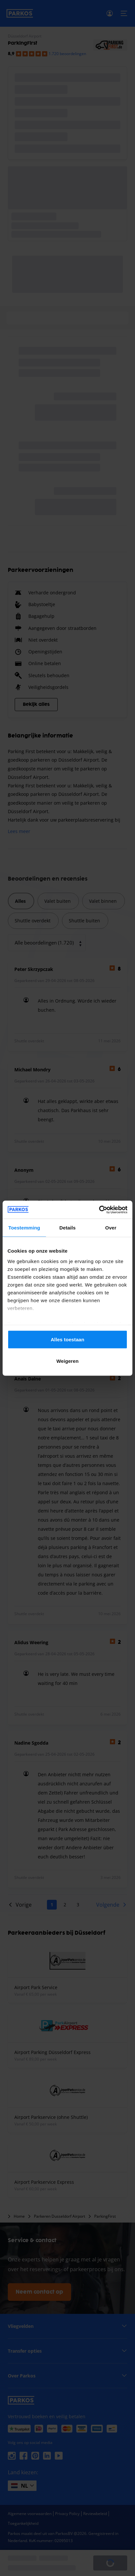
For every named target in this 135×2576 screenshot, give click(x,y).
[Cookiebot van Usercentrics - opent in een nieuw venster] (99, 1209)
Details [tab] (67, 1227)
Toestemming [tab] (24, 1227)
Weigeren (67, 1360)
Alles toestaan (67, 1339)
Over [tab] (110, 1227)
